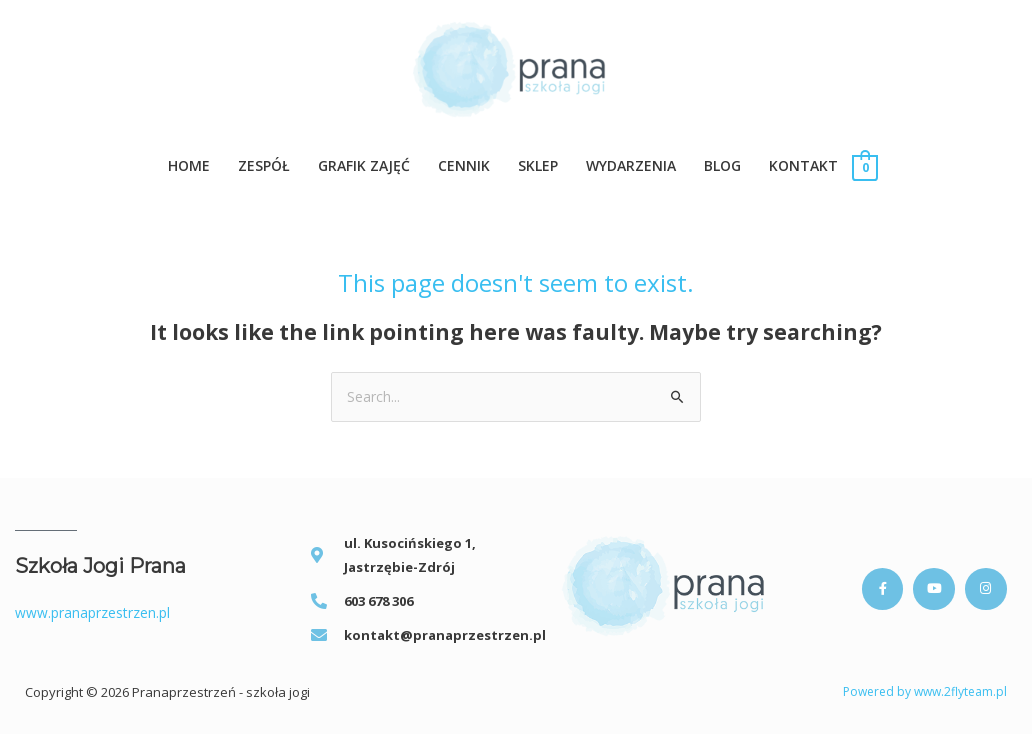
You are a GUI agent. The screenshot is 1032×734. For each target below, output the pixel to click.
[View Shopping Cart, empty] (864, 166)
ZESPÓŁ (264, 165)
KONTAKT (803, 165)
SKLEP (538, 165)
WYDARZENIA (631, 165)
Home (189, 165)
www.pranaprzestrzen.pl (92, 613)
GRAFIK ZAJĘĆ (364, 165)
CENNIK (464, 165)
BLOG (722, 165)
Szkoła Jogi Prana (100, 567)
